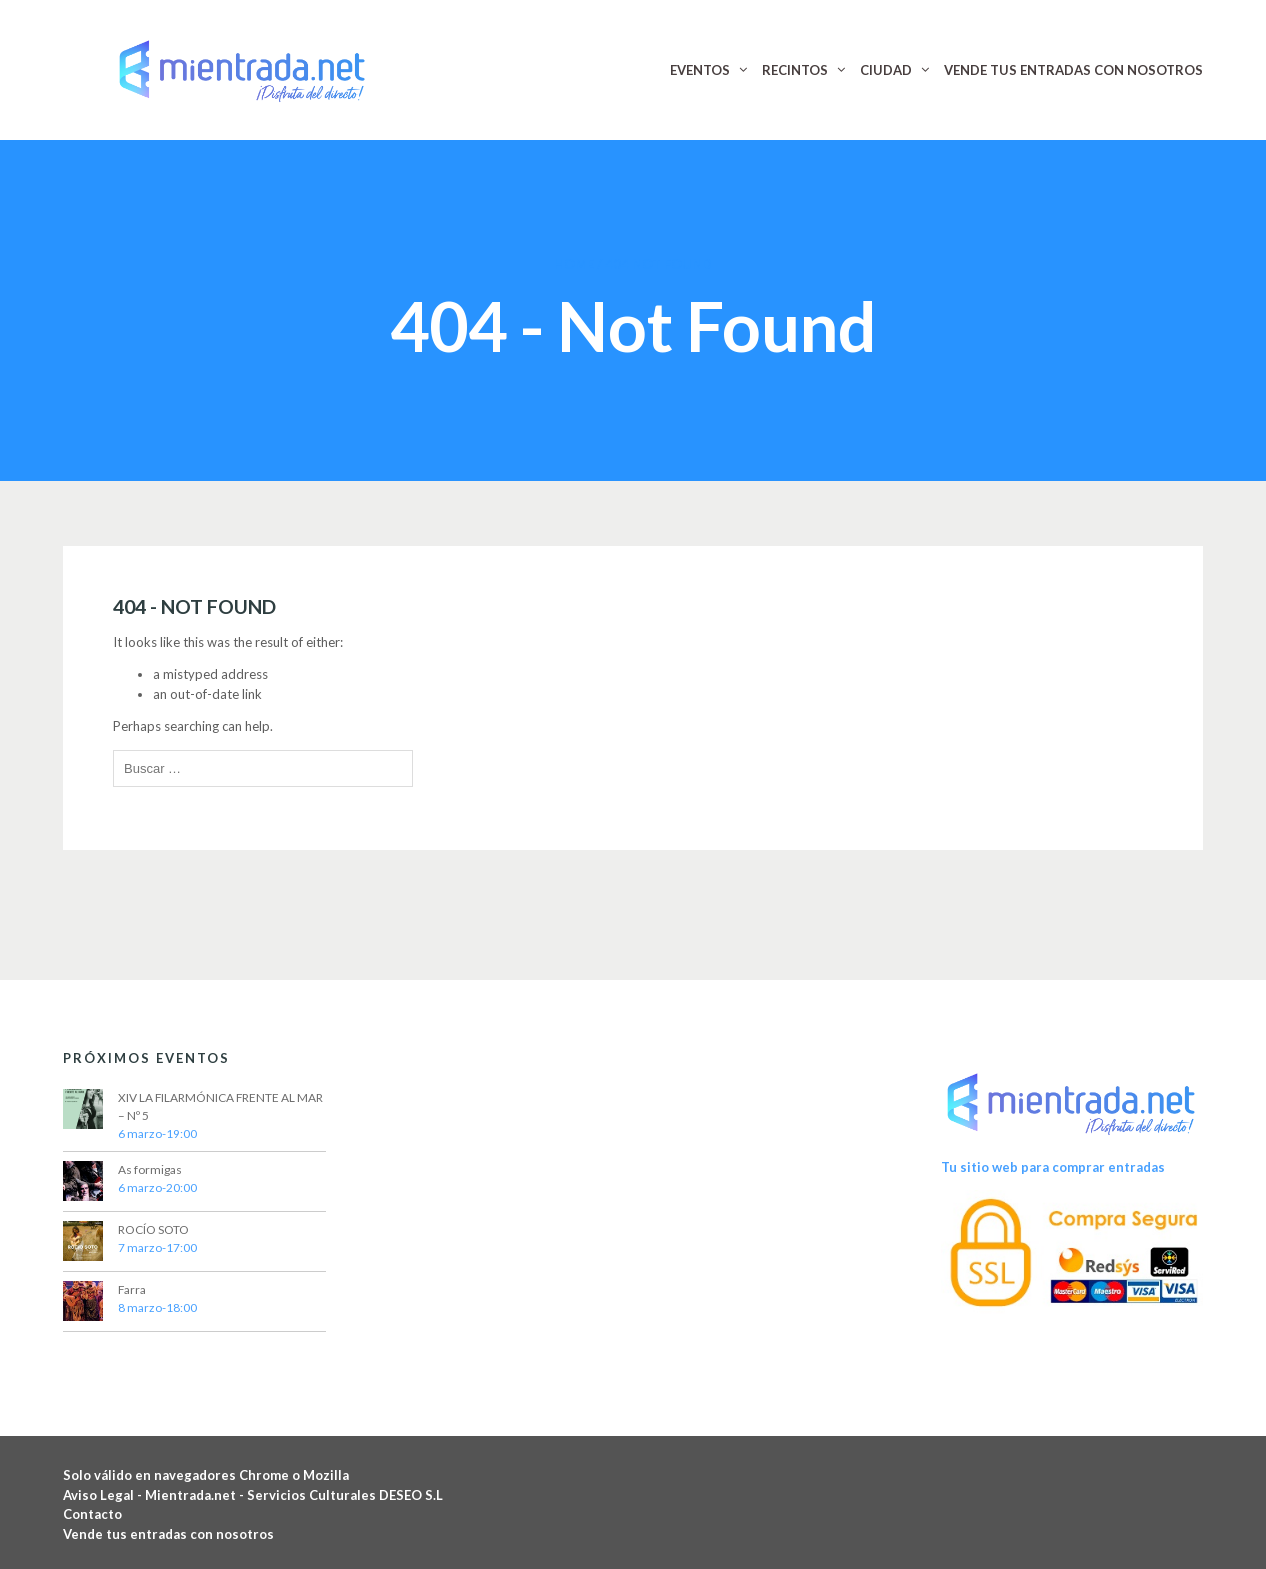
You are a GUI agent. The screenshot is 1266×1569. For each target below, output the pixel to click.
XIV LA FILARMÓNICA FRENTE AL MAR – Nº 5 (220, 1106)
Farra (132, 1289)
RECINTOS (795, 70)
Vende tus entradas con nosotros (168, 1534)
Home (574, 264)
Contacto (92, 1514)
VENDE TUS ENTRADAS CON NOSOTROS (1073, 70)
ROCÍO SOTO (153, 1229)
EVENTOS (700, 70)
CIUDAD (886, 70)
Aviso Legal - (104, 1495)
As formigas (150, 1169)
